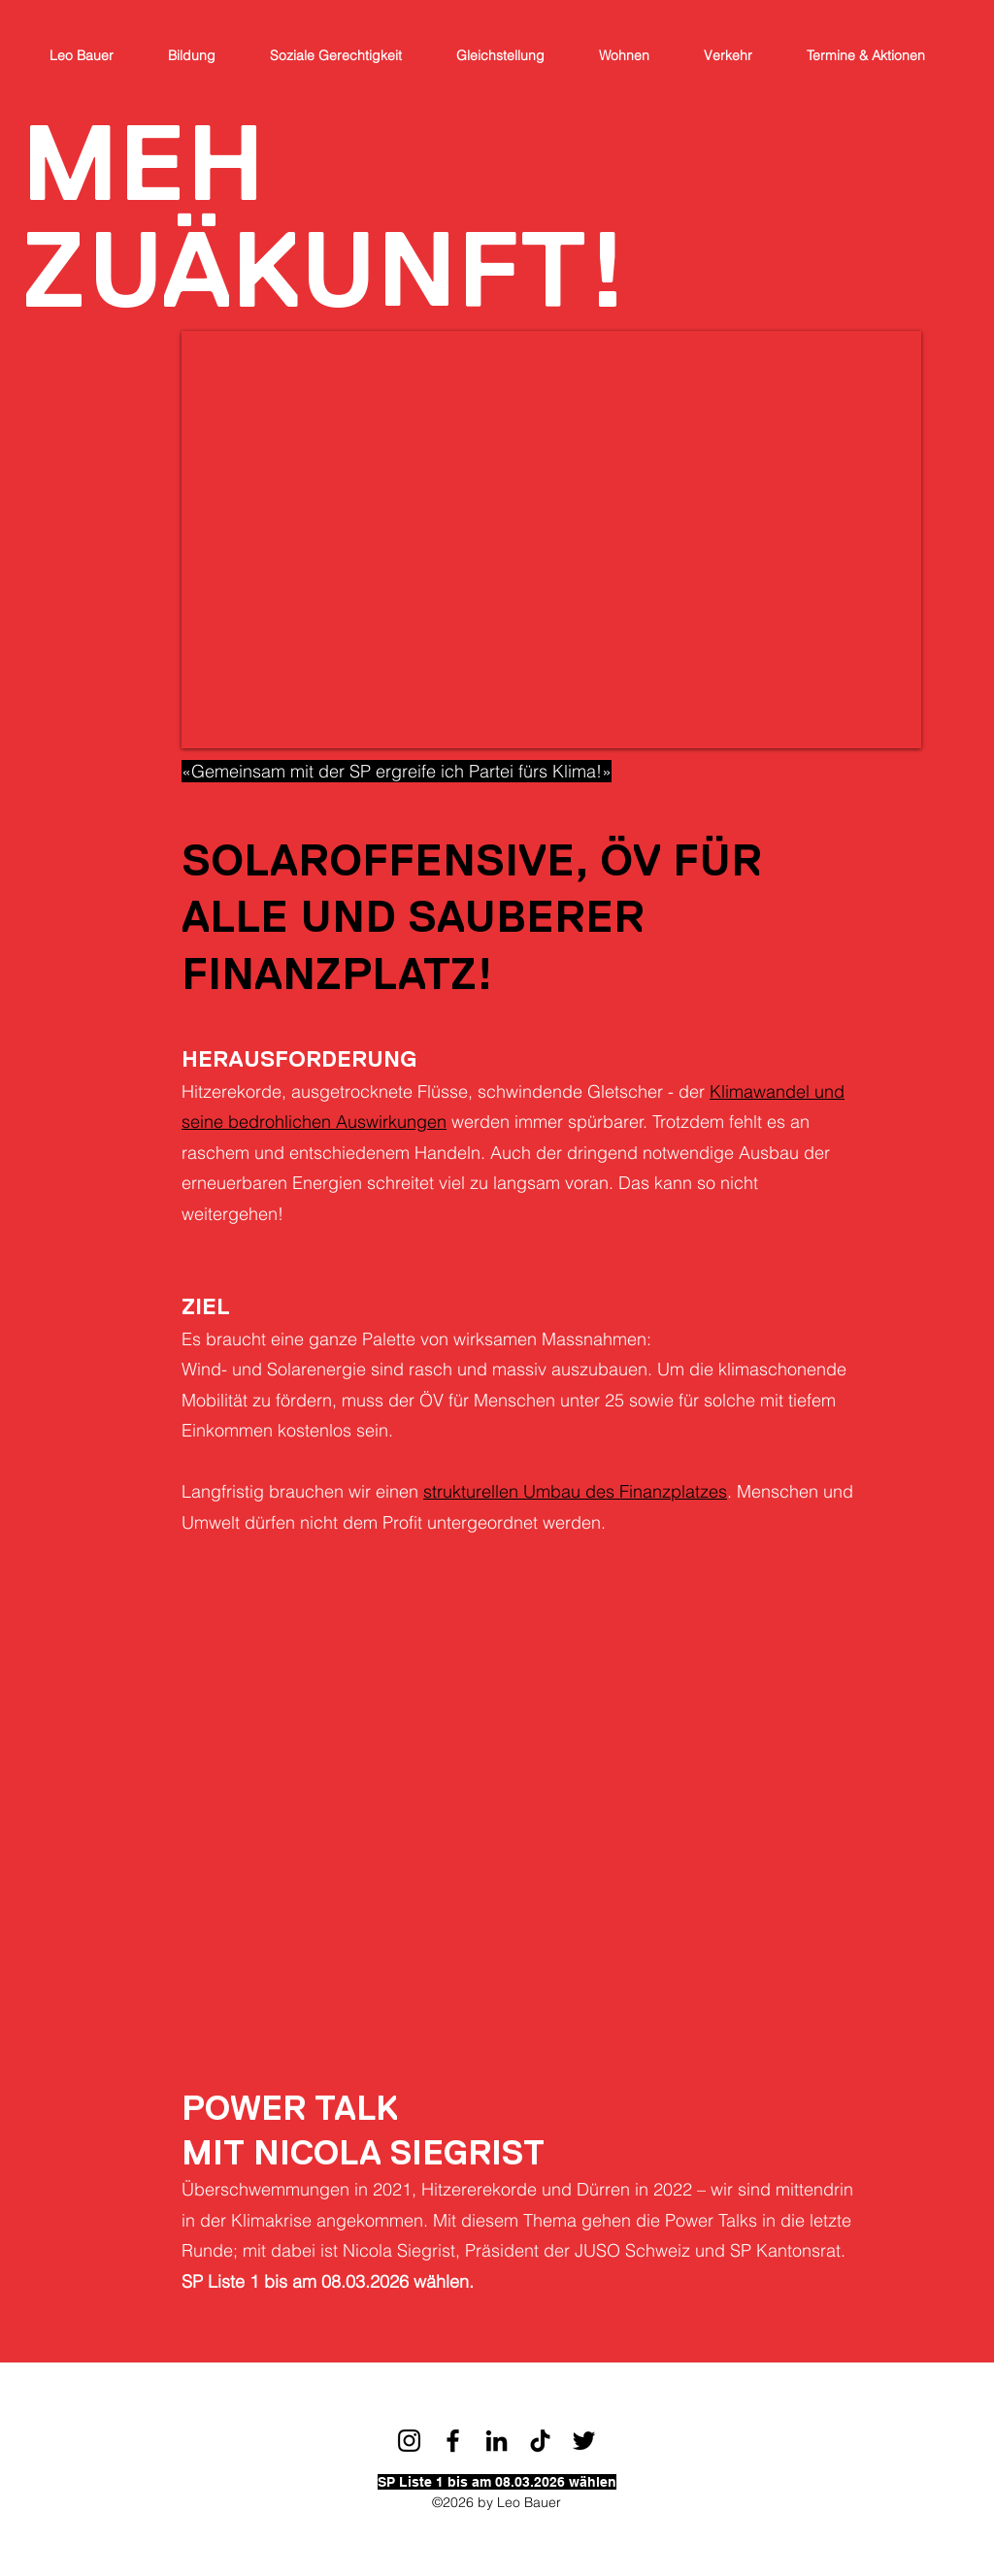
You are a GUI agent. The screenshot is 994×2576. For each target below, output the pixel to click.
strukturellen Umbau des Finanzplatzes (575, 1491)
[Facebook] (453, 2441)
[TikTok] (540, 2441)
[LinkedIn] (496, 2441)
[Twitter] (584, 2441)
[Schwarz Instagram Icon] (409, 2441)
